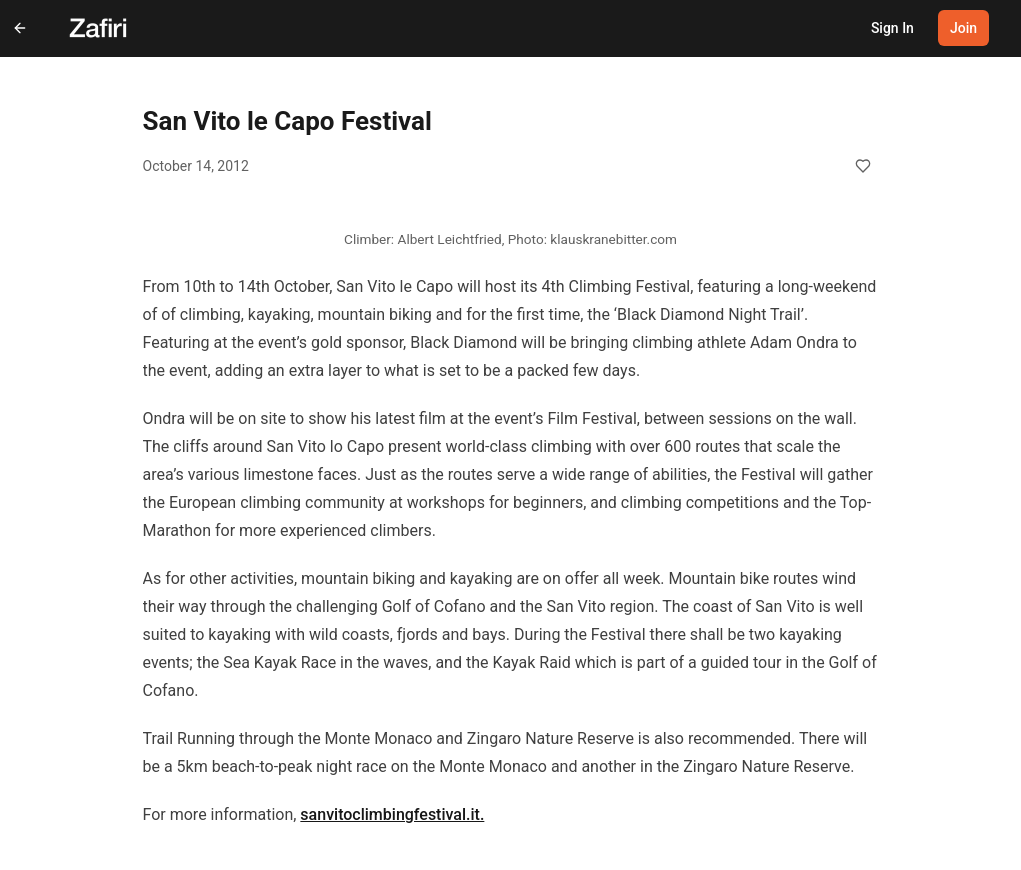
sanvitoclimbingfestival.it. (392, 814)
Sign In (892, 28)
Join (963, 28)
